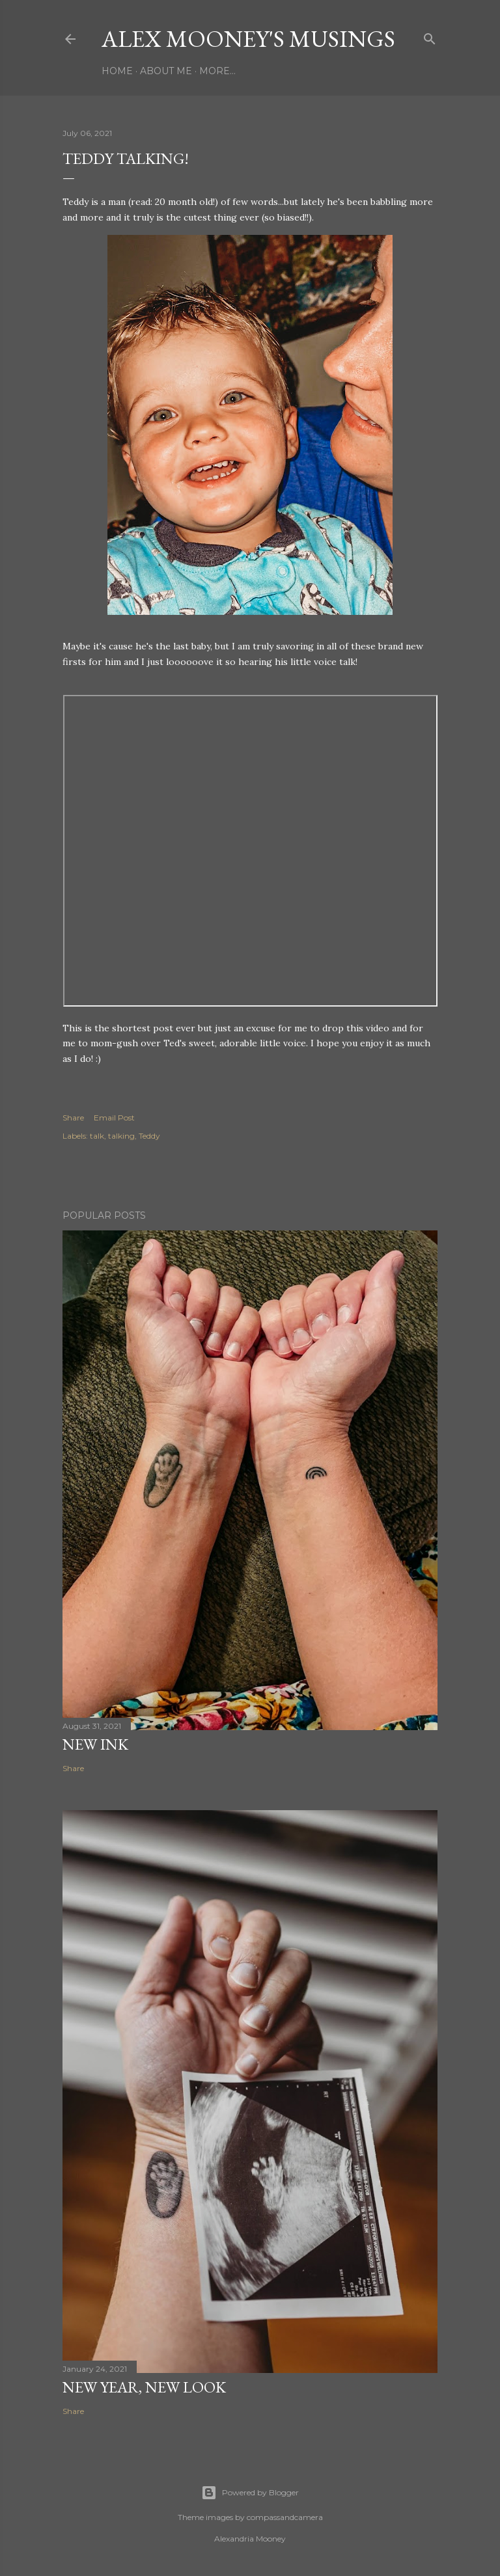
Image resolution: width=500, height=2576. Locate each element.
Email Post (114, 1117)
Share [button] (73, 1117)
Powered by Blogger (250, 2493)
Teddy (149, 1136)
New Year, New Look (144, 2387)
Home (117, 71)
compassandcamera (285, 2517)
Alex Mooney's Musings (248, 38)
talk (97, 1136)
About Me (166, 71)
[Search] (430, 36)
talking (121, 1136)
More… (217, 71)
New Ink (95, 1744)
